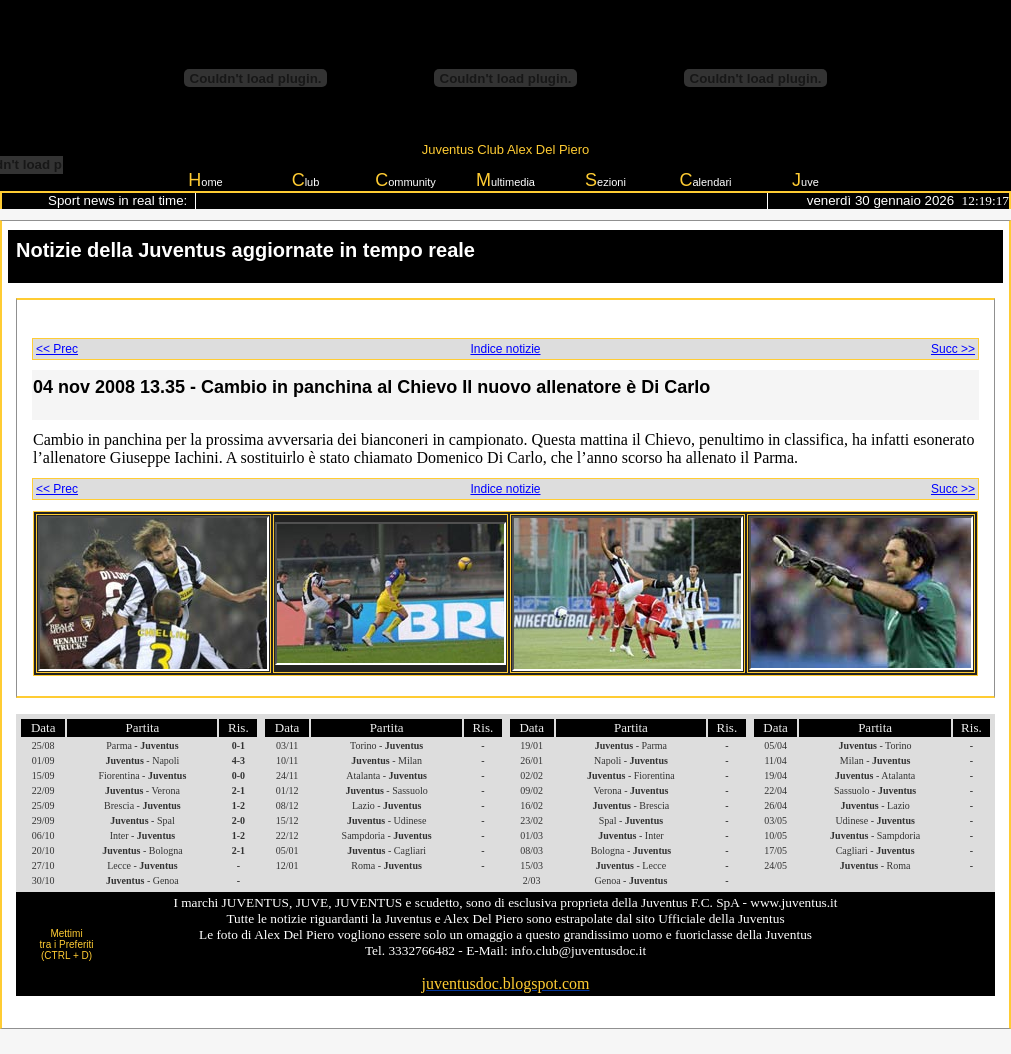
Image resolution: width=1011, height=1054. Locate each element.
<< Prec (57, 349)
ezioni (605, 180)
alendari (705, 180)
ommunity (405, 180)
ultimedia (505, 180)
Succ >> (953, 349)
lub (306, 180)
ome (205, 180)
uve (805, 180)
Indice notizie (505, 349)
